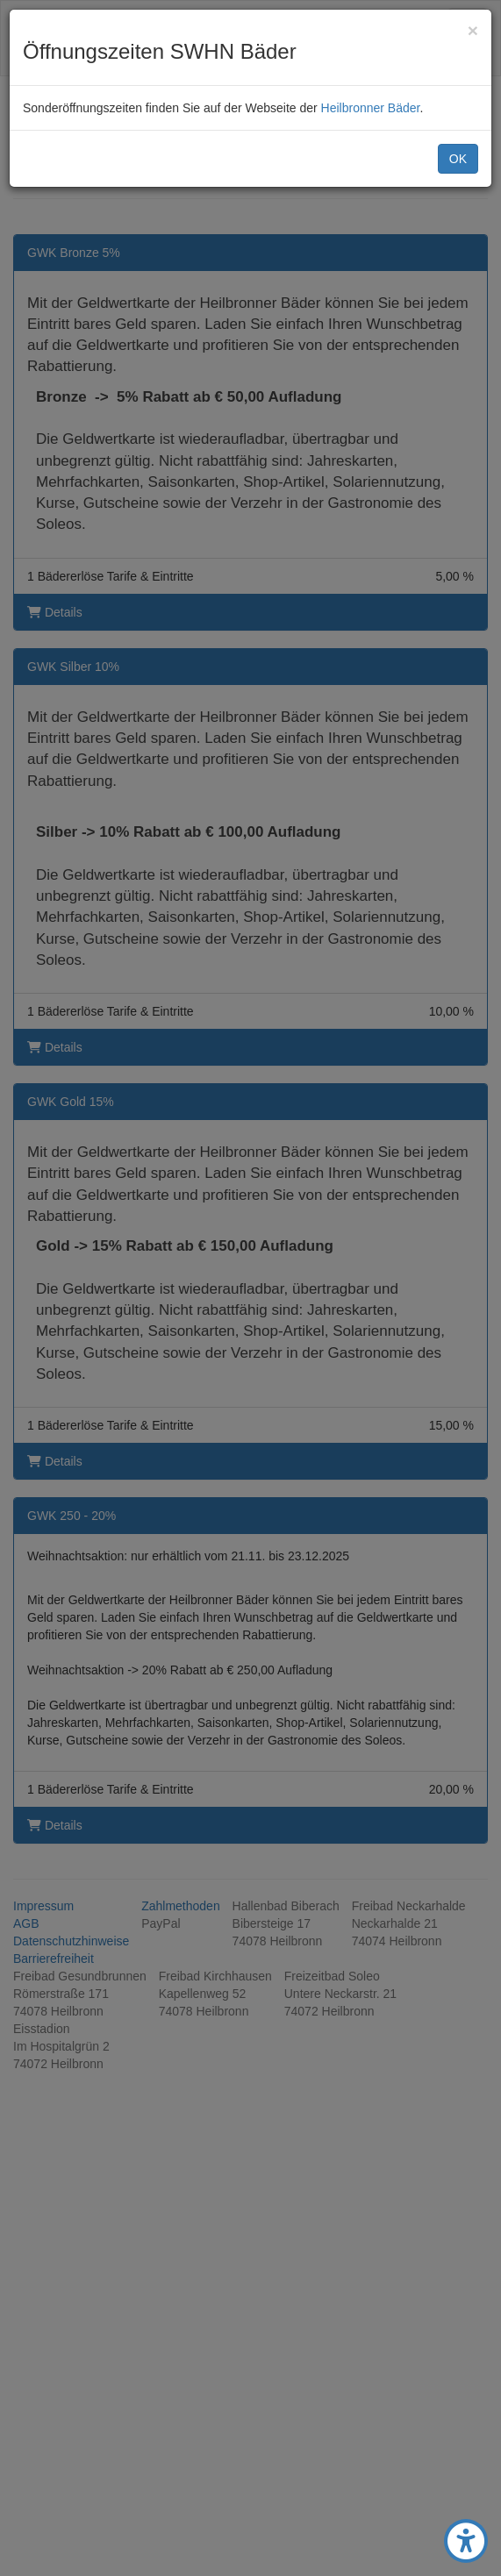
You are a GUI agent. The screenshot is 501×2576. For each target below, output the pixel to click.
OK (458, 159)
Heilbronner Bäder (370, 108)
